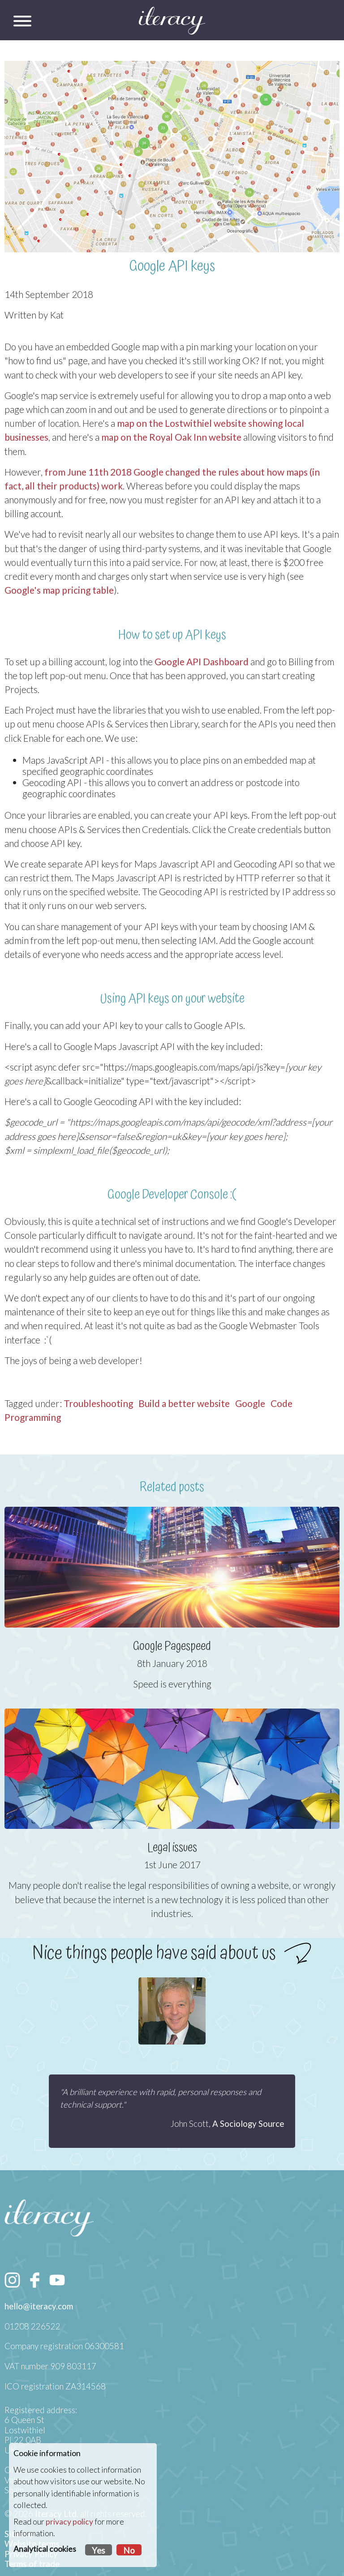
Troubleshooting (98, 1403)
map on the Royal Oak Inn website (171, 436)
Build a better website (184, 1403)
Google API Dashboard (202, 661)
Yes (98, 2550)
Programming (32, 1417)
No (129, 2550)
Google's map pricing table (59, 589)
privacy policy (69, 2521)
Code (281, 1403)
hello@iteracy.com (38, 2306)
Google (250, 1403)
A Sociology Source (248, 2124)
